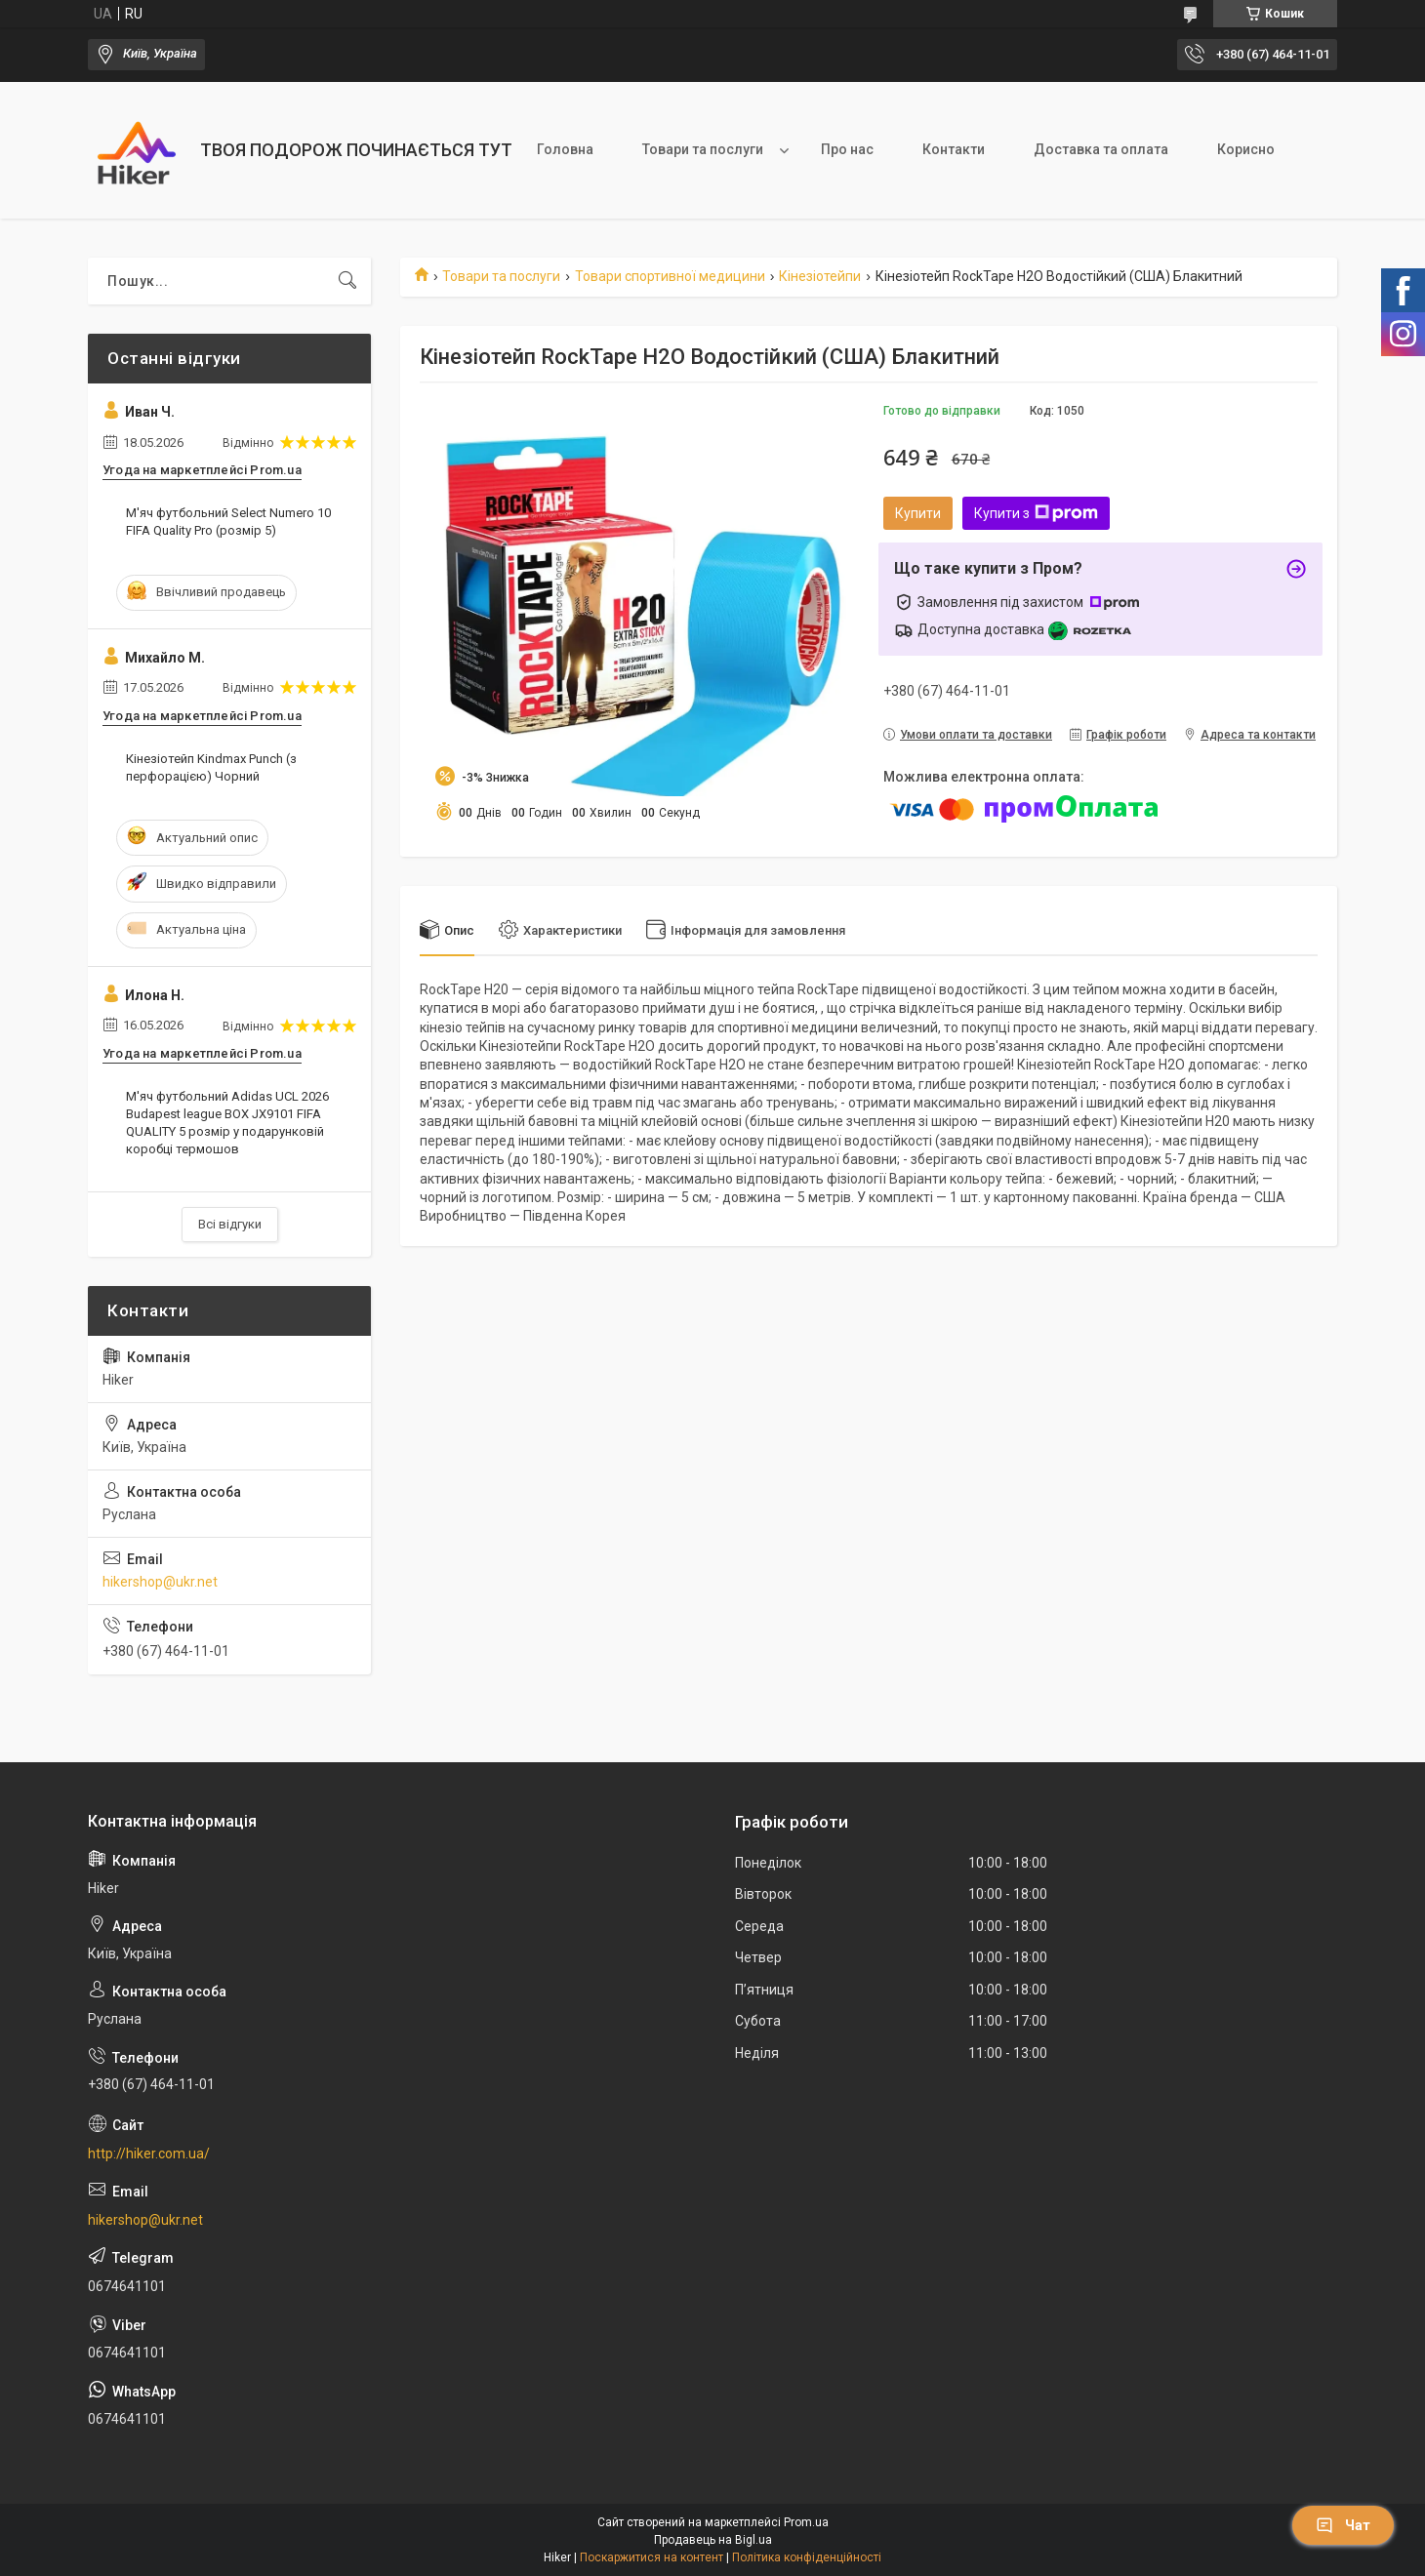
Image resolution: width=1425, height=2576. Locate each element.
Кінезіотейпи (820, 276)
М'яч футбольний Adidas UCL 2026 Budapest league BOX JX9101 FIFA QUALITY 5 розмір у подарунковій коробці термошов (227, 1123)
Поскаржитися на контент (651, 2557)
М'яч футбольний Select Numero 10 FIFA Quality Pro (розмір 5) (228, 521)
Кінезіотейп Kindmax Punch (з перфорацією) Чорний (211, 767)
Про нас (847, 149)
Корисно (1246, 149)
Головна (565, 149)
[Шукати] (347, 281)
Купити (918, 513)
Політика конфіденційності (806, 2557)
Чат (1343, 2525)
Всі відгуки (230, 1224)
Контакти (953, 149)
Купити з (1036, 513)
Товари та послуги (702, 149)
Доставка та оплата (1101, 149)
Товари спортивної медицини (670, 276)
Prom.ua (806, 2522)
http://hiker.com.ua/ (149, 2153)
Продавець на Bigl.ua (713, 2540)
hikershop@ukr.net (160, 1582)
